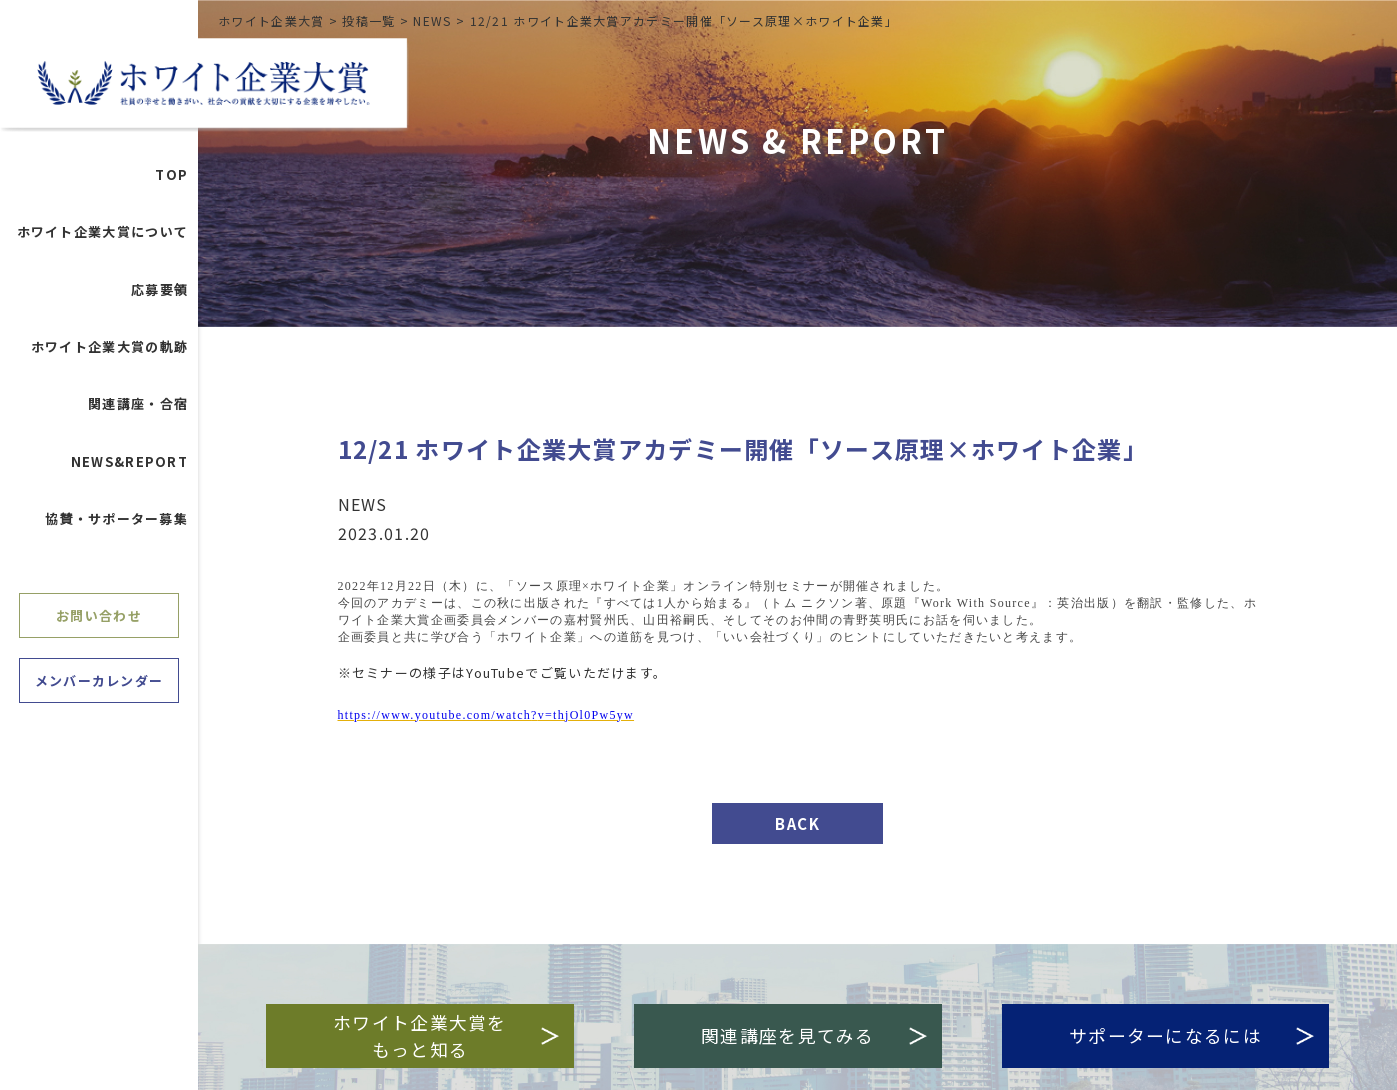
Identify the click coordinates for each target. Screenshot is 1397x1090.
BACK (797, 823)
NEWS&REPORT (129, 466)
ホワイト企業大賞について (103, 236)
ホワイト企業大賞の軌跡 (109, 351)
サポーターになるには (1199, 1035)
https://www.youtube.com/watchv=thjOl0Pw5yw (486, 715)
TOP (171, 179)
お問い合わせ (99, 619)
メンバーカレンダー (99, 685)
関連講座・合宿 (138, 408)
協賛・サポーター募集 (116, 523)
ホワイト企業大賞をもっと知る (441, 1035)
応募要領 (159, 294)
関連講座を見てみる (815, 1035)
